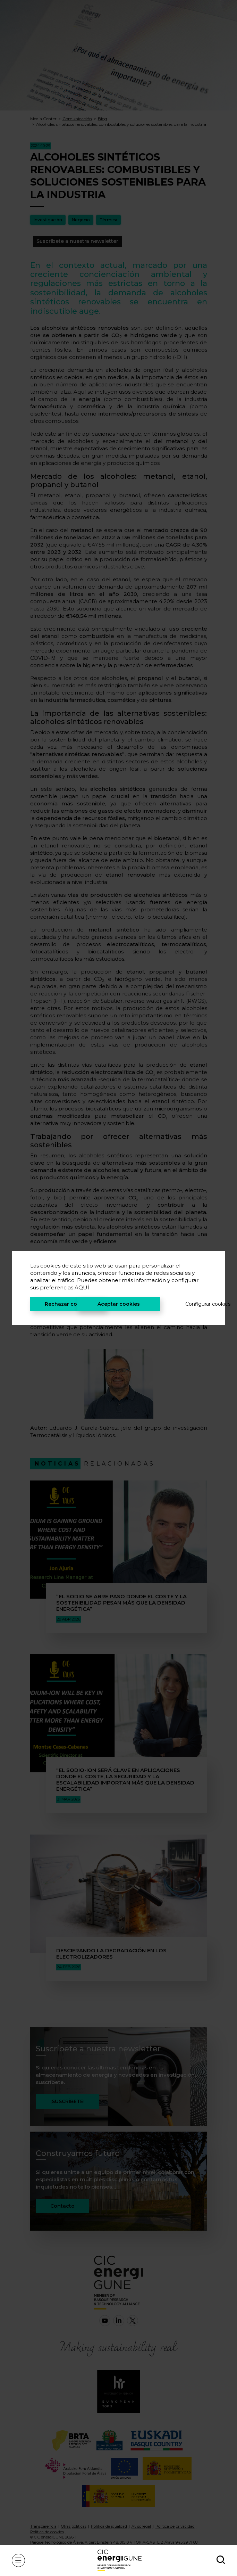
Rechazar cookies (68, 1304)
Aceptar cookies (119, 1304)
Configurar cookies (196, 1304)
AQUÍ (82, 1287)
